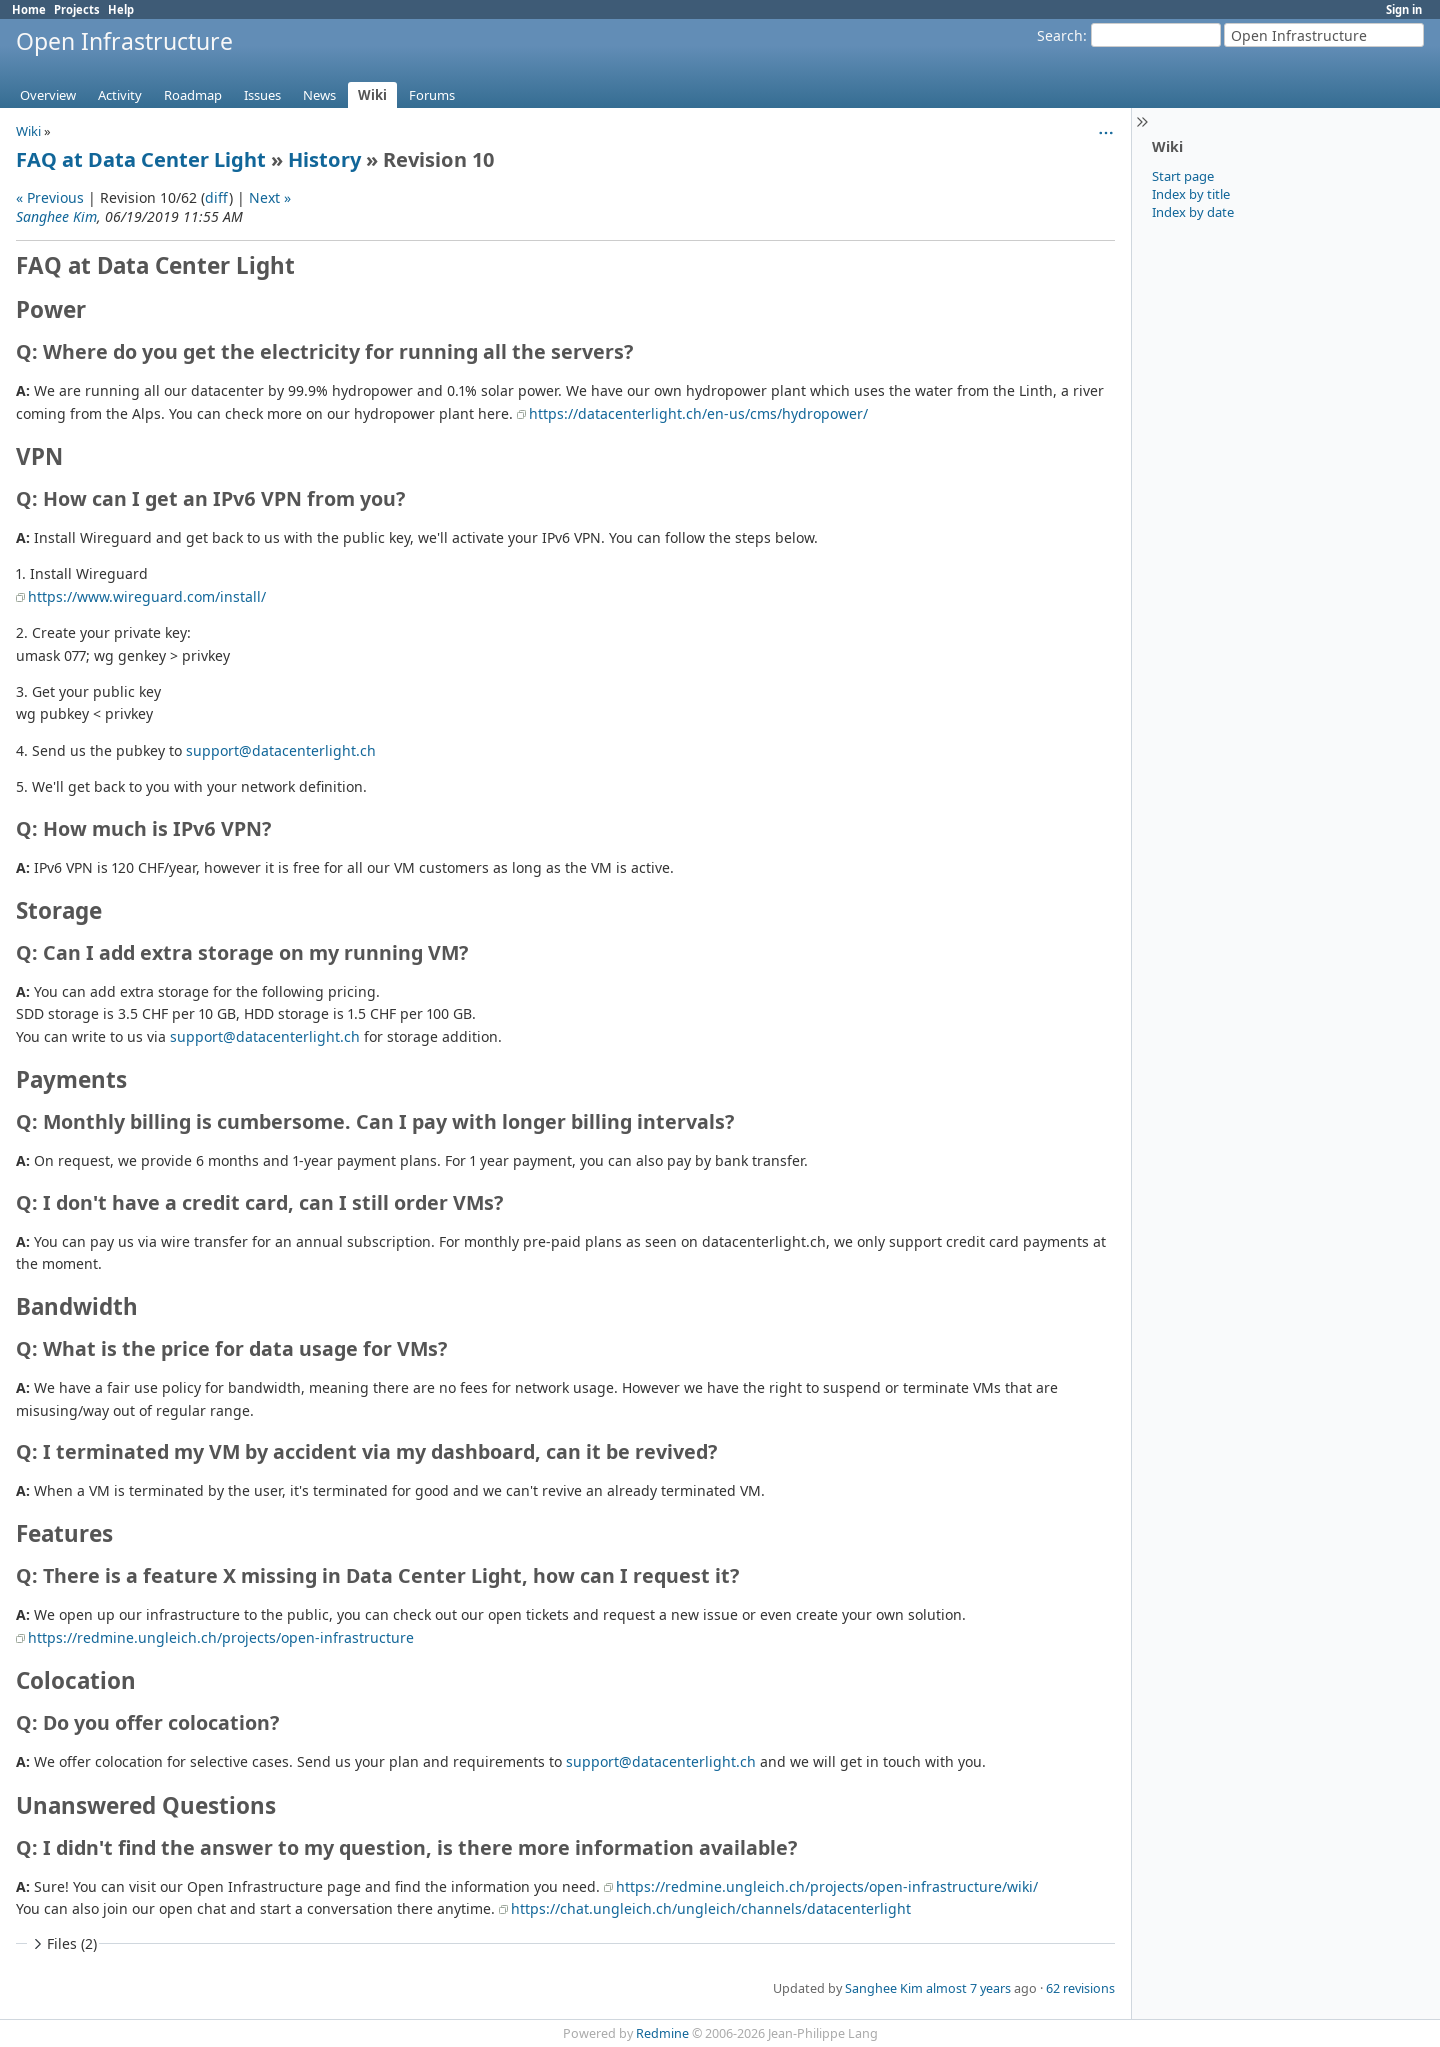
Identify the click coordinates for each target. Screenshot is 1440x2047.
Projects (77, 9)
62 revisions (1080, 1988)
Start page (1183, 176)
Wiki (372, 95)
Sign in (1404, 9)
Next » (270, 197)
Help (121, 9)
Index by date (1193, 212)
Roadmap (193, 95)
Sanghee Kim (56, 216)
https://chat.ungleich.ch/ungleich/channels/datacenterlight (711, 1908)
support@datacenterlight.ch (281, 750)
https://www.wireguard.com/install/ (147, 596)
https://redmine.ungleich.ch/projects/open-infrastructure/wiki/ (827, 1886)
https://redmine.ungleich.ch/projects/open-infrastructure (221, 1637)
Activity (120, 95)
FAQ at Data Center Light (141, 159)
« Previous (50, 197)
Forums (432, 95)
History (324, 159)
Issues (262, 95)
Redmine (662, 2033)
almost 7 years (968, 1988)
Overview (48, 95)
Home (29, 9)
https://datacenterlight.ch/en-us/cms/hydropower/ (698, 413)
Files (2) (63, 1943)
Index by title (1191, 194)
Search (1060, 35)
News (319, 95)
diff (217, 197)
